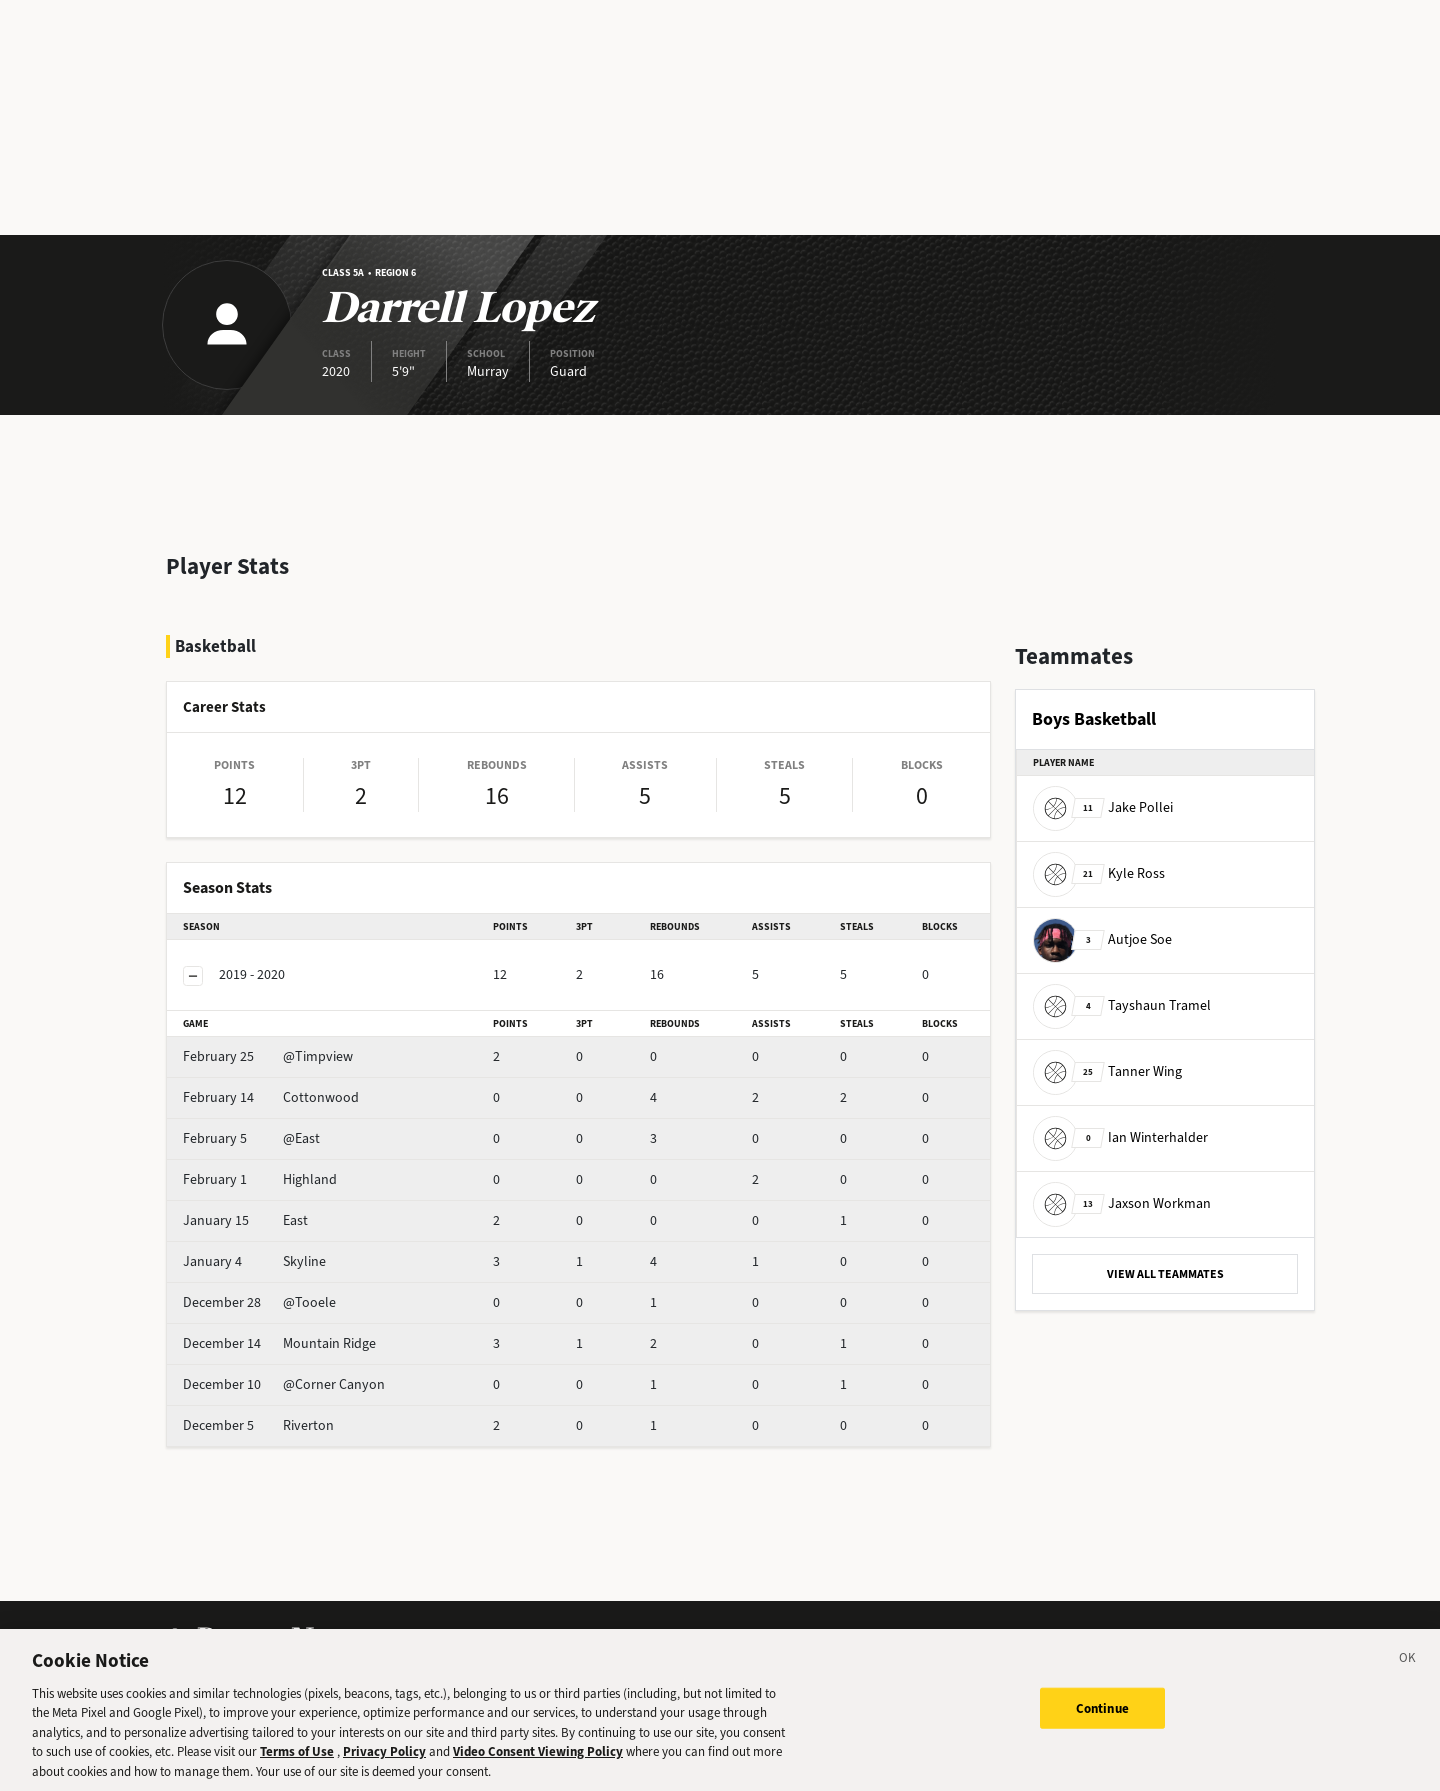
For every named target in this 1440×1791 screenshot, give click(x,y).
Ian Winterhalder (1120, 1137)
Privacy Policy (384, 1768)
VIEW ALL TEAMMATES (1165, 1274)
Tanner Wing (1107, 1071)
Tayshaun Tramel (1122, 1005)
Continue (1102, 1724)
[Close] (1408, 1677)
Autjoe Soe (1102, 939)
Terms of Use (297, 1768)
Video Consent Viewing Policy (538, 1768)
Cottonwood (271, 1097)
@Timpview (268, 1056)
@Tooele (259, 1302)
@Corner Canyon (284, 1384)
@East (251, 1138)
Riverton (258, 1425)
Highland (260, 1179)
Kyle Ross (1099, 873)
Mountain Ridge (279, 1343)
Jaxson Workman (1122, 1203)
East (245, 1220)
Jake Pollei (1103, 807)
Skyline (254, 1261)
